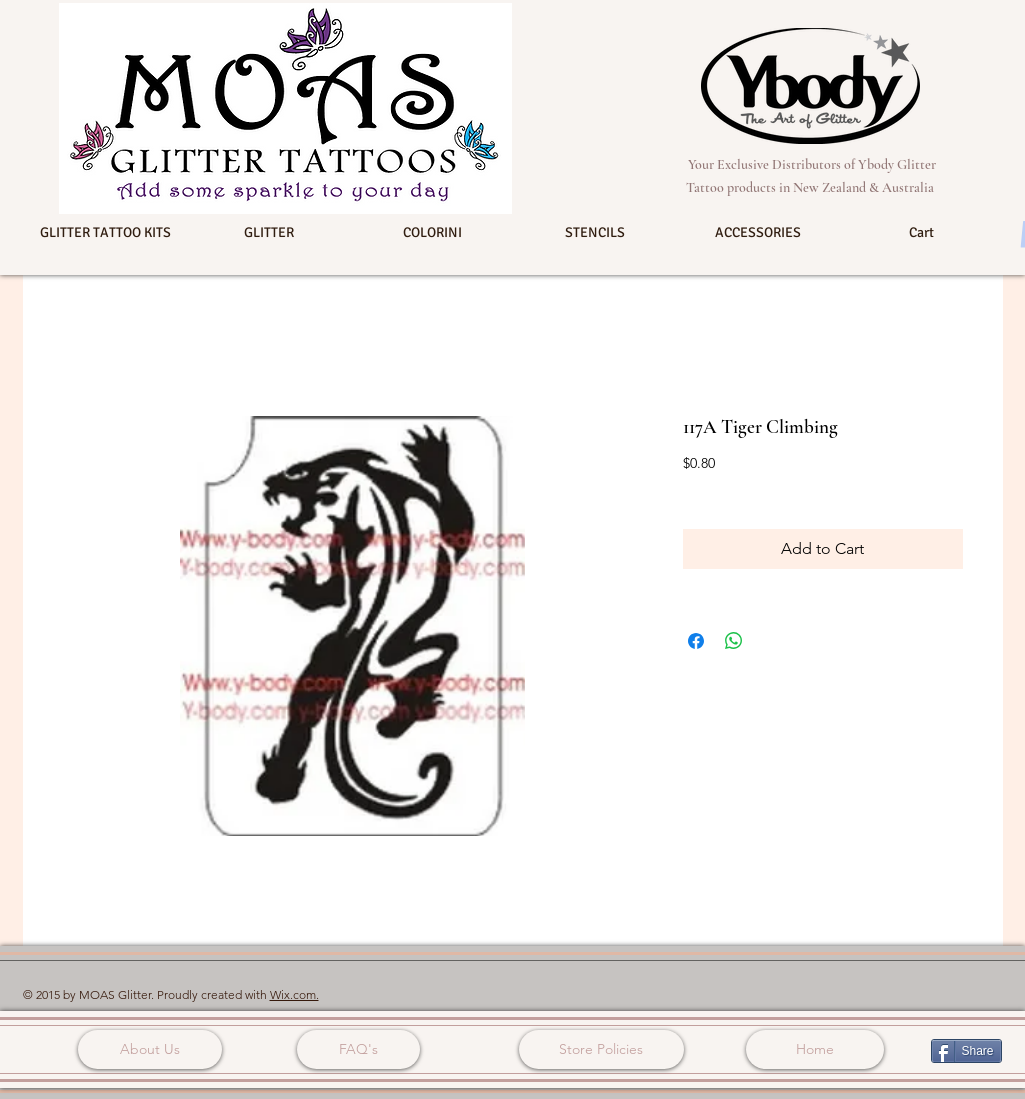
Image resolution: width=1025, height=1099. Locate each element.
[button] (106, 233)
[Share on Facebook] (696, 641)
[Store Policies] (601, 1049)
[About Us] (150, 1049)
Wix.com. (294, 994)
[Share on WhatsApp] (734, 641)
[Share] (966, 1051)
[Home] (815, 1049)
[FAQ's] (358, 1049)
